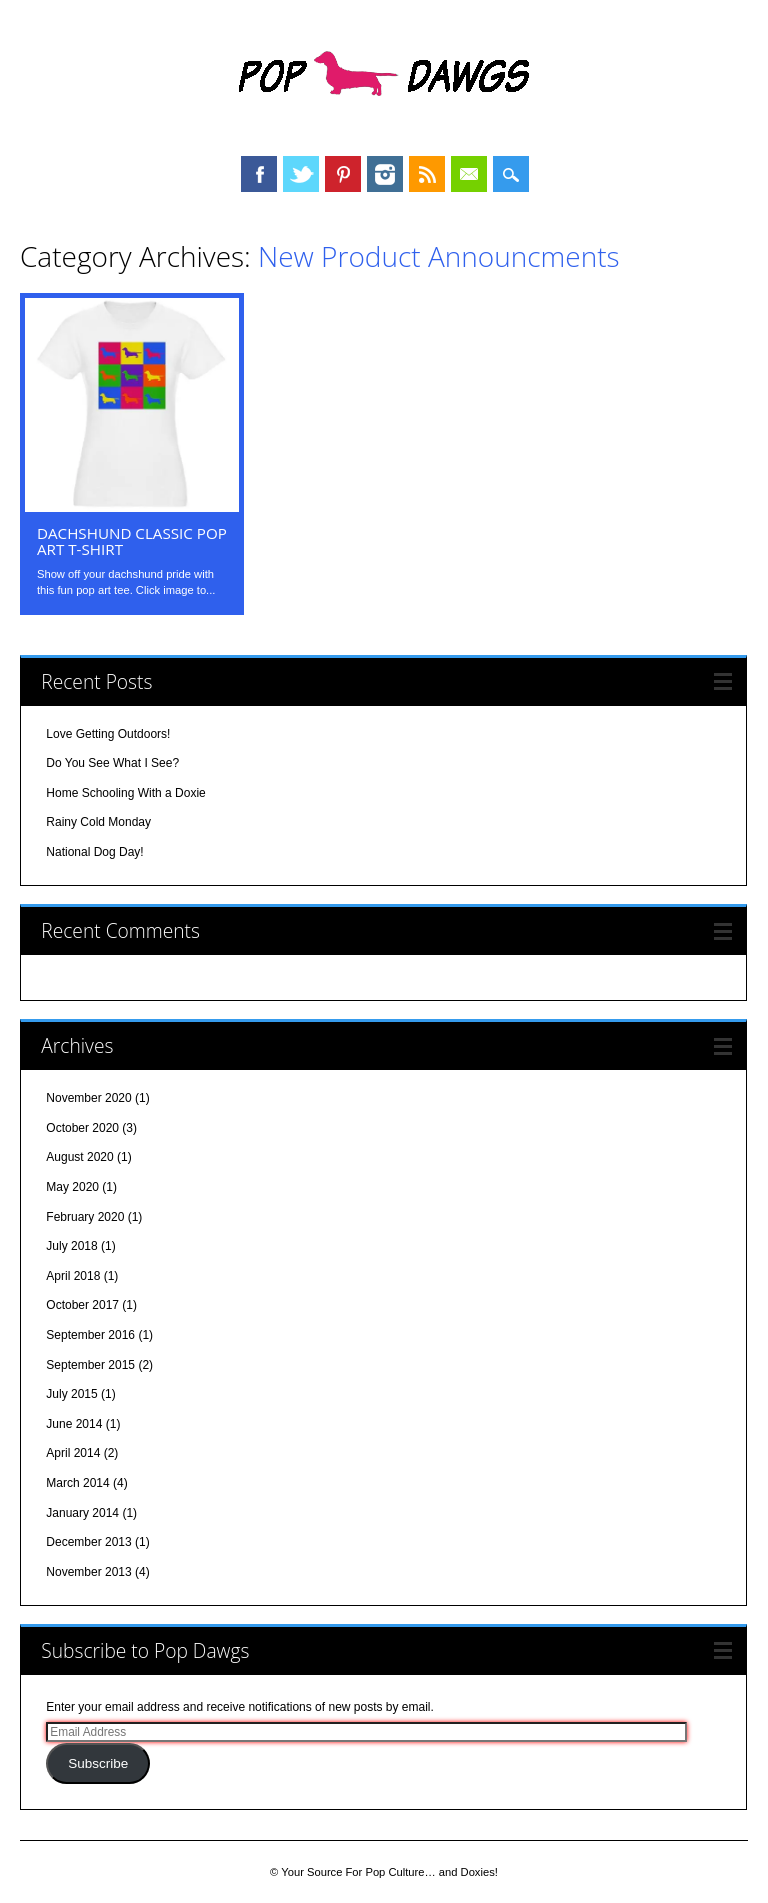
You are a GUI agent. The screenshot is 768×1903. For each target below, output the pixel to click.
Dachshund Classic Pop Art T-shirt (132, 541)
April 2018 (73, 1276)
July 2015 (71, 1394)
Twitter (301, 174)
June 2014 (74, 1424)
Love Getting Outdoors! (108, 734)
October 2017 (82, 1305)
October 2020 (82, 1128)
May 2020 (72, 1187)
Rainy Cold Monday (98, 822)
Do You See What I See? (112, 763)
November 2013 (88, 1572)
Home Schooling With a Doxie (125, 793)
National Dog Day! (94, 852)
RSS (427, 174)
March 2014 (77, 1483)
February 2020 (85, 1217)
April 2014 (73, 1453)
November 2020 (88, 1098)
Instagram (385, 174)
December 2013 (88, 1542)
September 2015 (90, 1365)
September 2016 (90, 1335)
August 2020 (79, 1157)
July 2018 (71, 1246)
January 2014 (82, 1513)
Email (469, 174)
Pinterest (343, 174)
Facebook (259, 174)
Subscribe (98, 1763)
